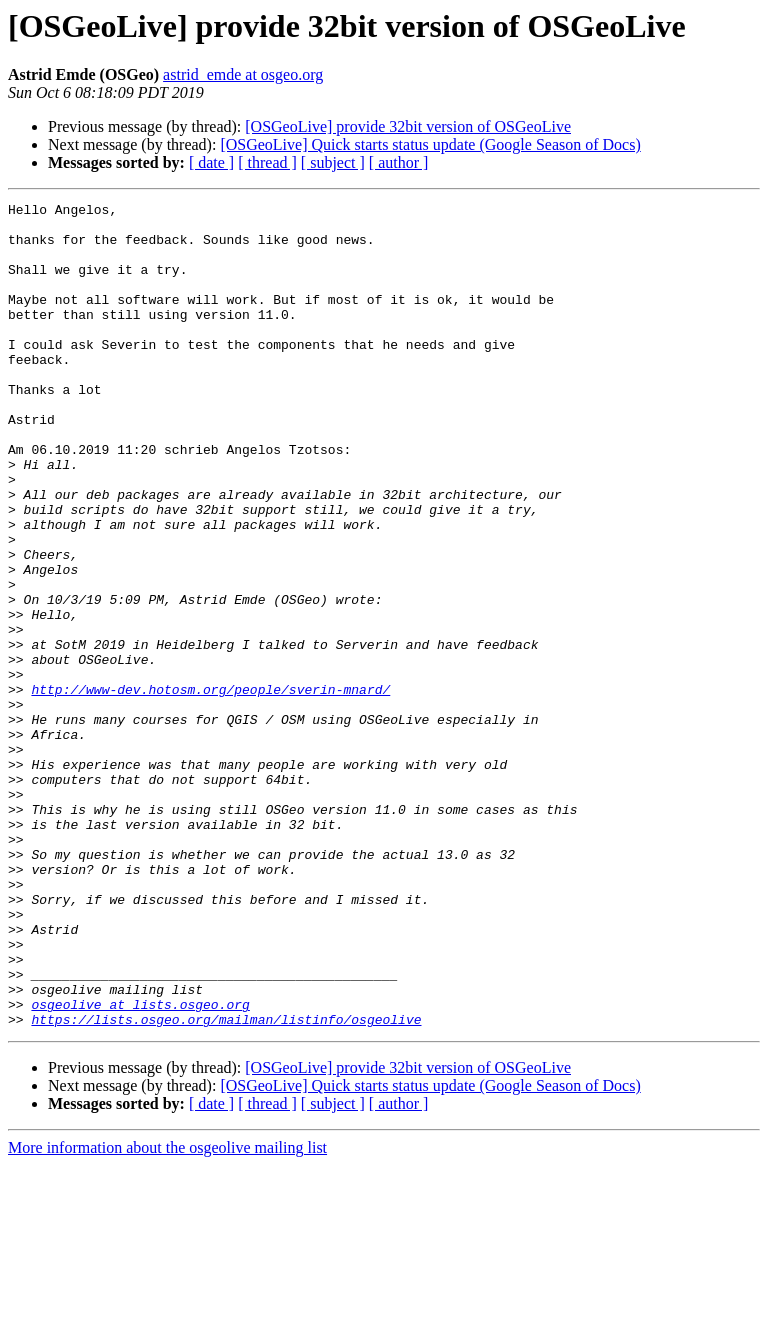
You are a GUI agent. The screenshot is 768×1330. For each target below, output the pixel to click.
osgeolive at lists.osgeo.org (140, 1166)
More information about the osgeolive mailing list (167, 1312)
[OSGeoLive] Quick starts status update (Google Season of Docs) (430, 144)
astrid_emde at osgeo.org (243, 74)
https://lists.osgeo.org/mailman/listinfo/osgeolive (226, 1184)
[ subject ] (333, 162)
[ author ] (399, 162)
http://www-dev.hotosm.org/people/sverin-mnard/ (210, 788)
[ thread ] (267, 162)
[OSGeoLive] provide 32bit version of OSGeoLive (408, 126)
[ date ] (211, 162)
